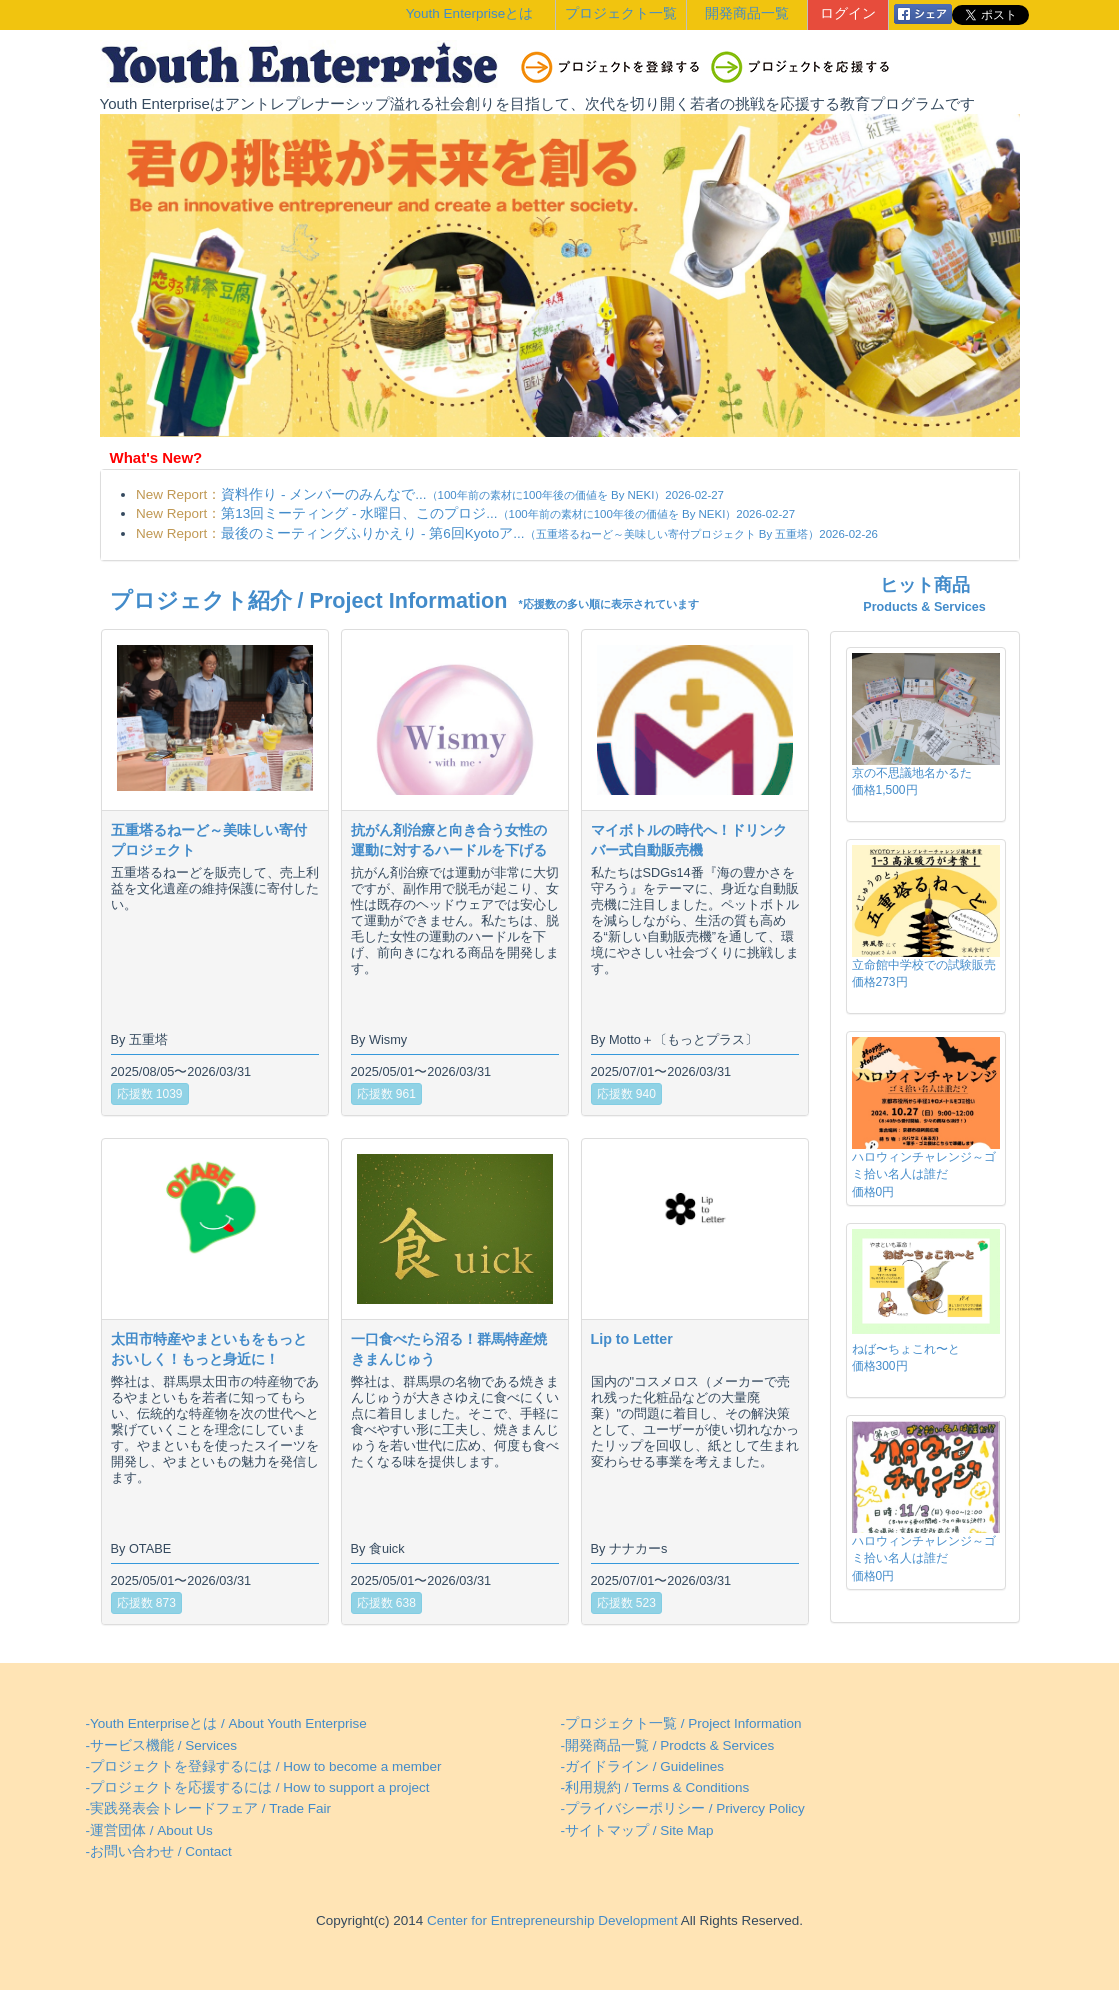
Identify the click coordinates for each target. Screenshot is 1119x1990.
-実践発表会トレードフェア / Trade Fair (209, 1808)
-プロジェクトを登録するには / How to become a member (264, 1766)
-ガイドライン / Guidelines (643, 1766)
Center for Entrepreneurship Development (550, 1920)
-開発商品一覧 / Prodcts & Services (668, 1745)
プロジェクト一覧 (621, 13)
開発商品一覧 (747, 13)
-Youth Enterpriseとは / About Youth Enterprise (226, 1723)
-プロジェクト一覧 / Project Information (681, 1723)
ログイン (848, 13)
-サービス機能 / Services (162, 1745)
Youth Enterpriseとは (469, 13)
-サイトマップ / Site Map (637, 1830)
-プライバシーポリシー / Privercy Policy (683, 1808)
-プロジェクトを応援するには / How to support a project (258, 1787)
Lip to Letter (632, 1339)
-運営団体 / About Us (149, 1830)
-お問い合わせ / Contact (159, 1851)
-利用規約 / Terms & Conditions (655, 1787)
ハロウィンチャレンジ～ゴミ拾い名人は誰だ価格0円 (924, 1174)
